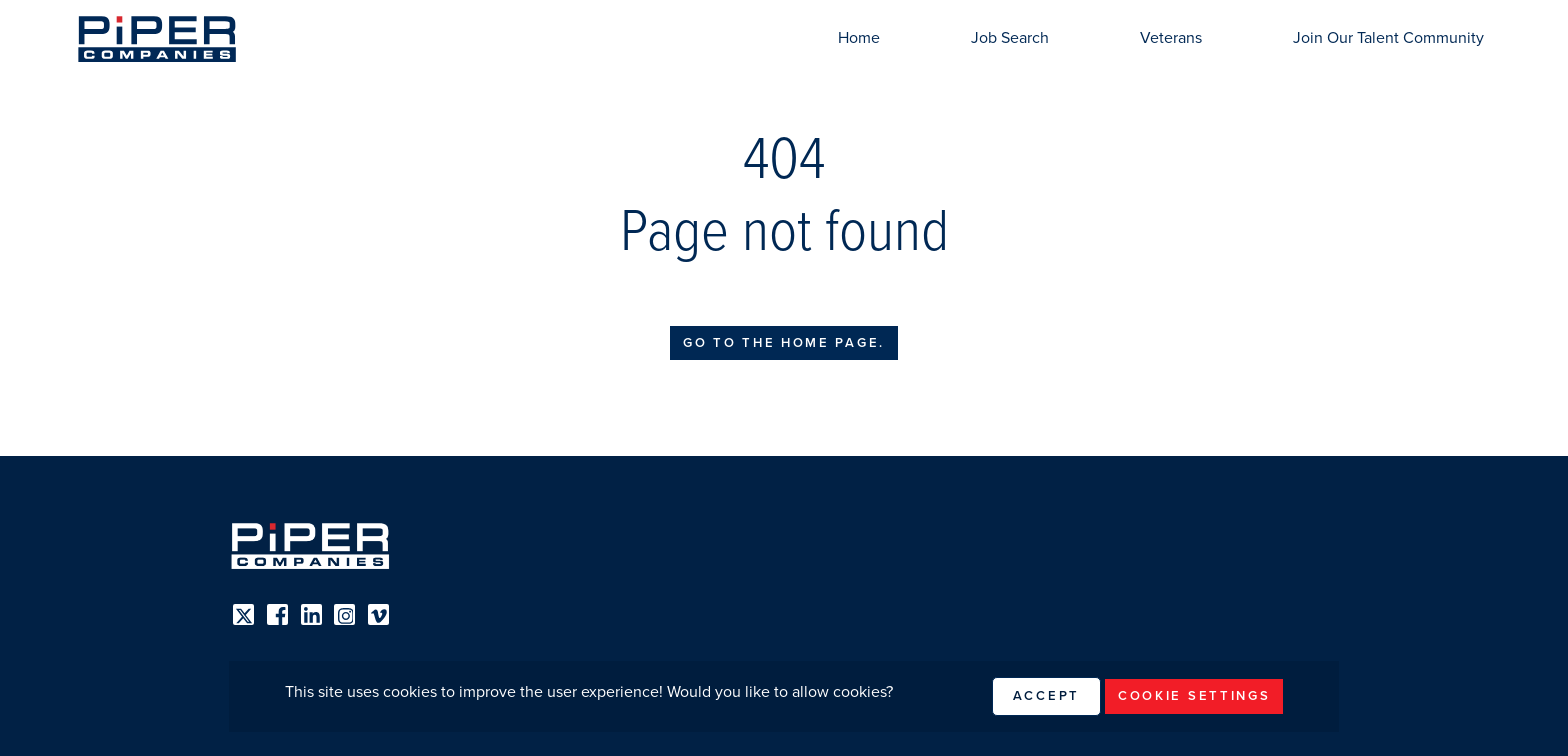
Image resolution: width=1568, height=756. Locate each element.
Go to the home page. (784, 343)
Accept (1046, 696)
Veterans (1171, 38)
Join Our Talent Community (1388, 38)
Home (859, 38)
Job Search (1010, 38)
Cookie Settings (1194, 696)
